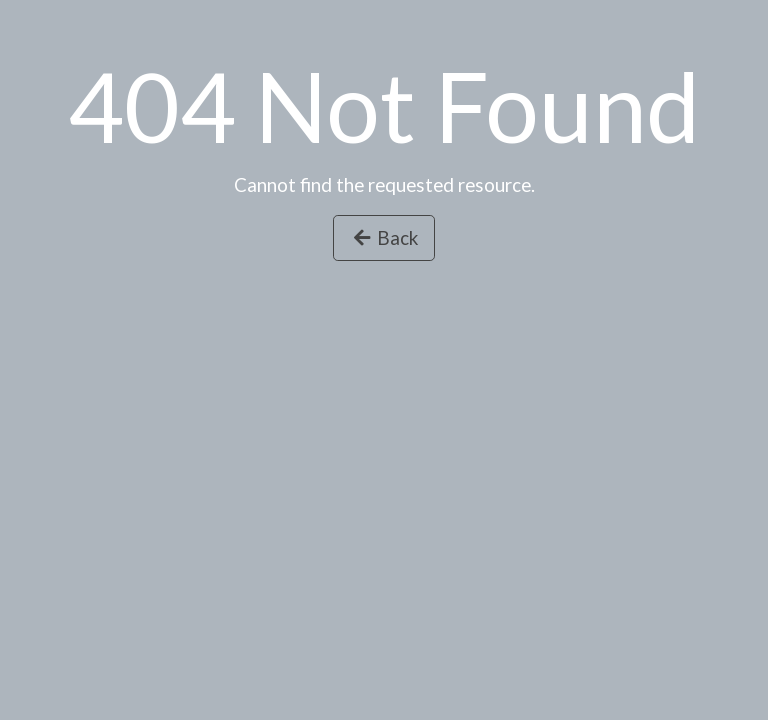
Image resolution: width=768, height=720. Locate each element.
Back (384, 237)
